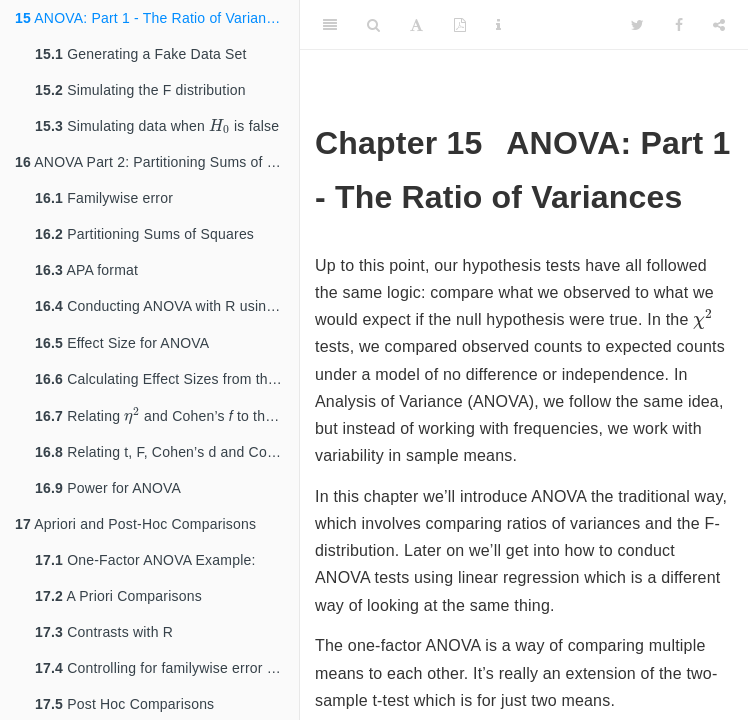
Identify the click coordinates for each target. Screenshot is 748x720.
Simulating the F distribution (140, 90)
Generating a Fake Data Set (141, 54)
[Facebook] (679, 25)
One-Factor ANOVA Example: (145, 573)
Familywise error (104, 202)
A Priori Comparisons (118, 609)
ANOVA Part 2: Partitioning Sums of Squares (157, 166)
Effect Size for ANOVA (122, 349)
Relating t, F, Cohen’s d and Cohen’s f (167, 465)
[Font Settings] (416, 25)
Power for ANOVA (108, 501)
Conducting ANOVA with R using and (167, 311)
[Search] (373, 25)
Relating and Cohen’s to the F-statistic (167, 425)
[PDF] (460, 25)
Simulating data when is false (165, 127)
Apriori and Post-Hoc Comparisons (135, 537)
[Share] (719, 25)
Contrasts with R (104, 645)
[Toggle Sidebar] (330, 25)
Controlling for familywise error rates (167, 681)
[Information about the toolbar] (498, 25)
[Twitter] (637, 25)
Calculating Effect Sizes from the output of (167, 386)
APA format (86, 274)
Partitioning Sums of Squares (144, 238)
